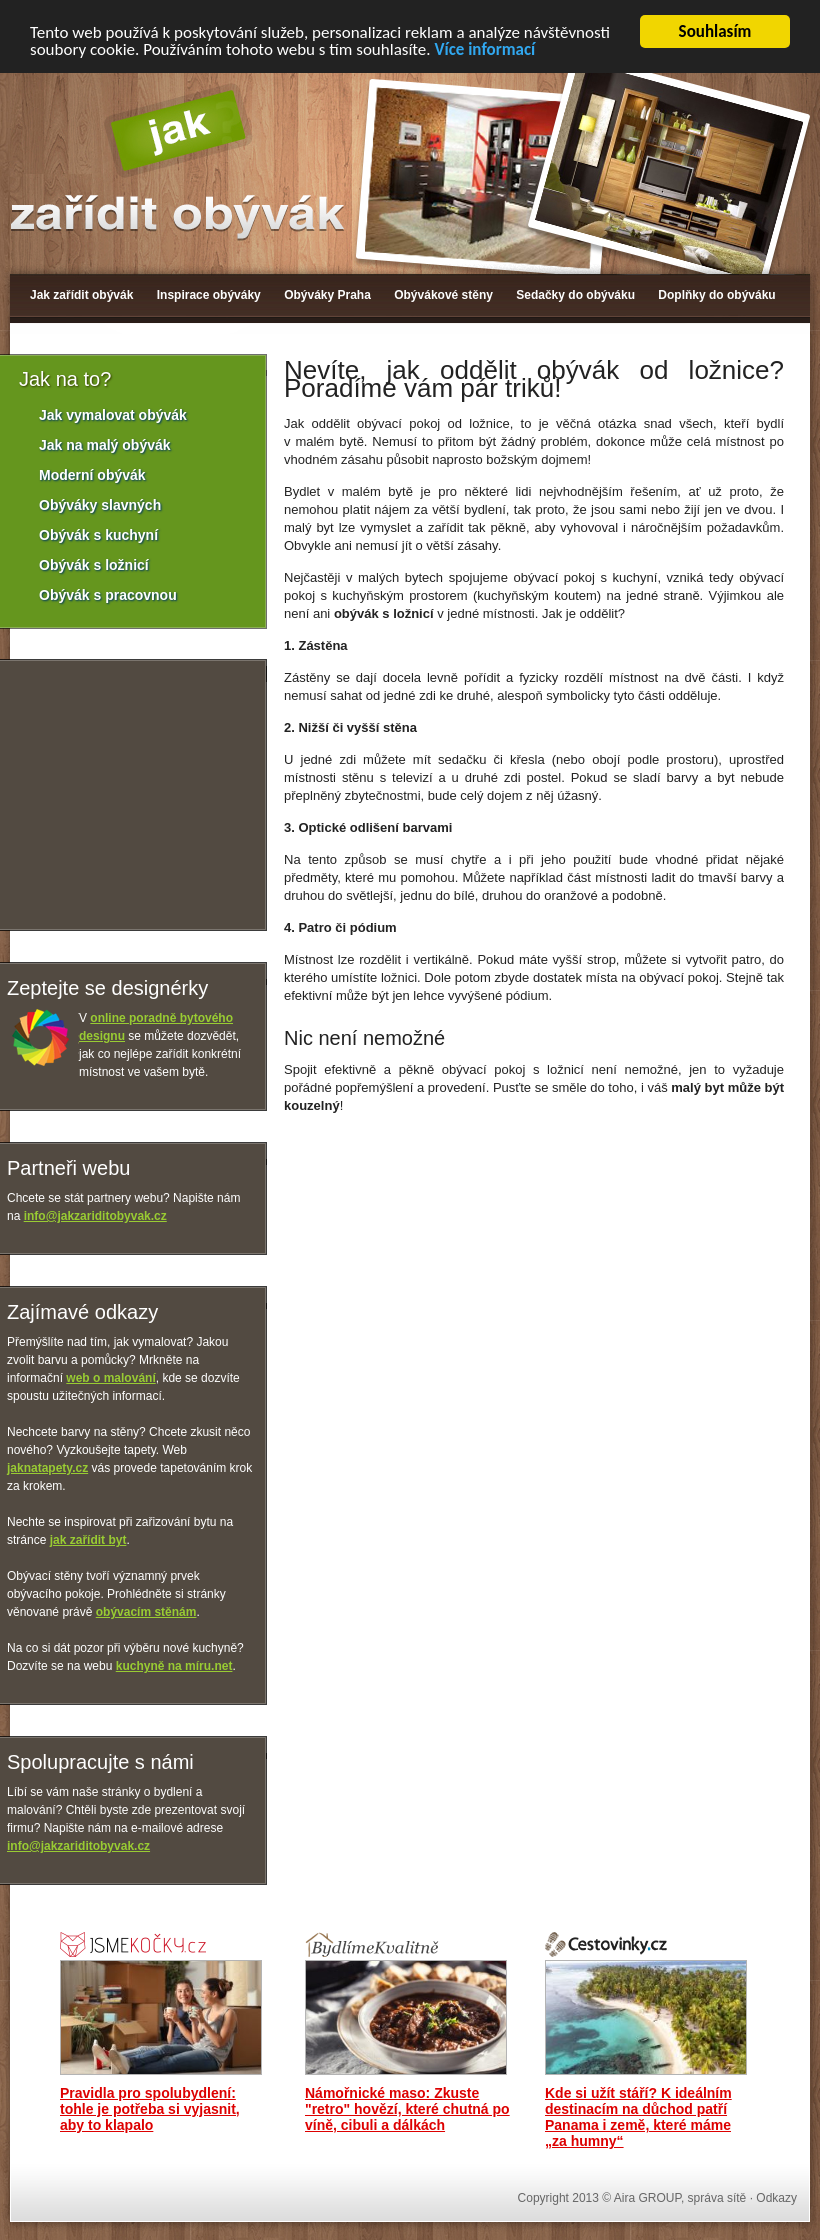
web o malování (110, 1378)
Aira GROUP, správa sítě (680, 2198)
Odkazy (776, 2198)
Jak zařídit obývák (81, 295)
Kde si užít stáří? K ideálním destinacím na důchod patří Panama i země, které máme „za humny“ (638, 2117)
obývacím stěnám (146, 1612)
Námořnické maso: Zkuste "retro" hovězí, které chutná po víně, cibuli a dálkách (407, 2109)
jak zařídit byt (88, 1540)
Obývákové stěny (443, 295)
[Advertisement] (359, 1191)
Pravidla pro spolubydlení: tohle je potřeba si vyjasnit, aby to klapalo (150, 2109)
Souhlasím (715, 31)
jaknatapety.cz (47, 1468)
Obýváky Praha (327, 295)
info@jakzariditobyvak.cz (95, 1216)
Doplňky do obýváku (716, 295)
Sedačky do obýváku (575, 295)
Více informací (484, 49)
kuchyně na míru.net (174, 1666)
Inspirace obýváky (209, 295)
